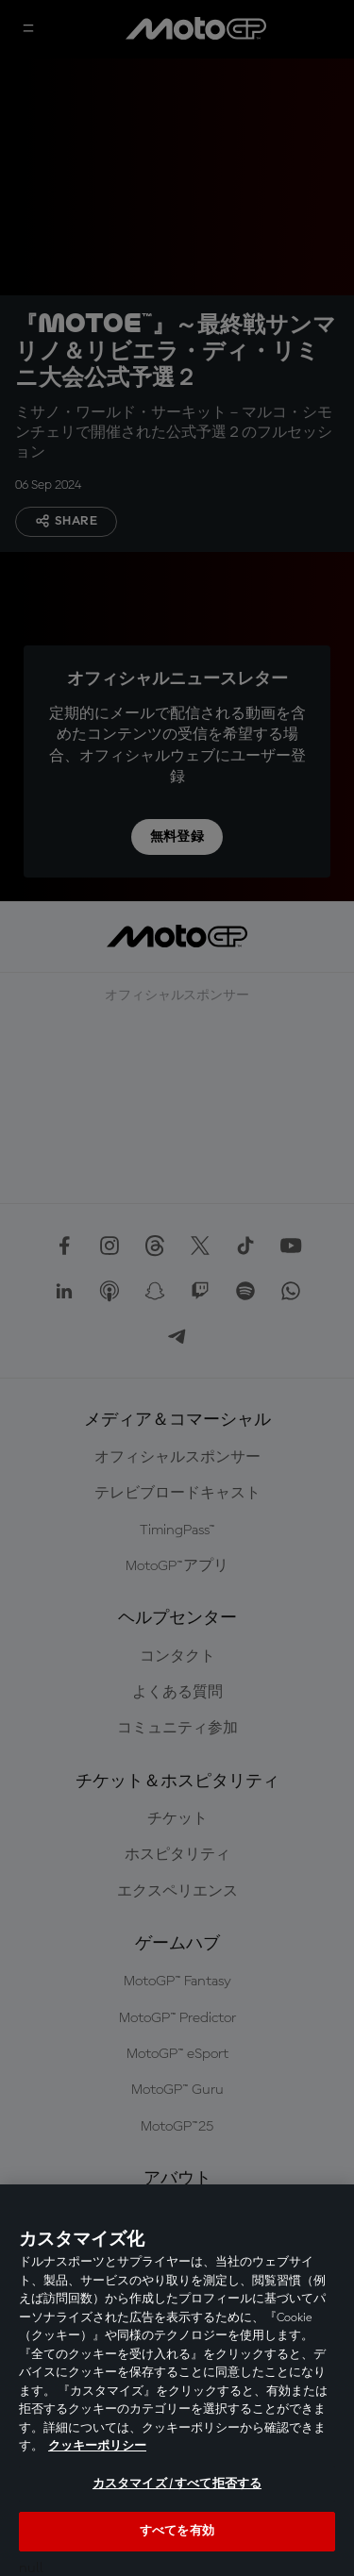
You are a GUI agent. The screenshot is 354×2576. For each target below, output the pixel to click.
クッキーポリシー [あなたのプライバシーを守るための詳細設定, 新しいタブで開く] (97, 2446)
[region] (177, 2380)
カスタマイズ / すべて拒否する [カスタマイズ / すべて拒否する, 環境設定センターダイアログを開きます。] (177, 2484)
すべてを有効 (177, 2531)
